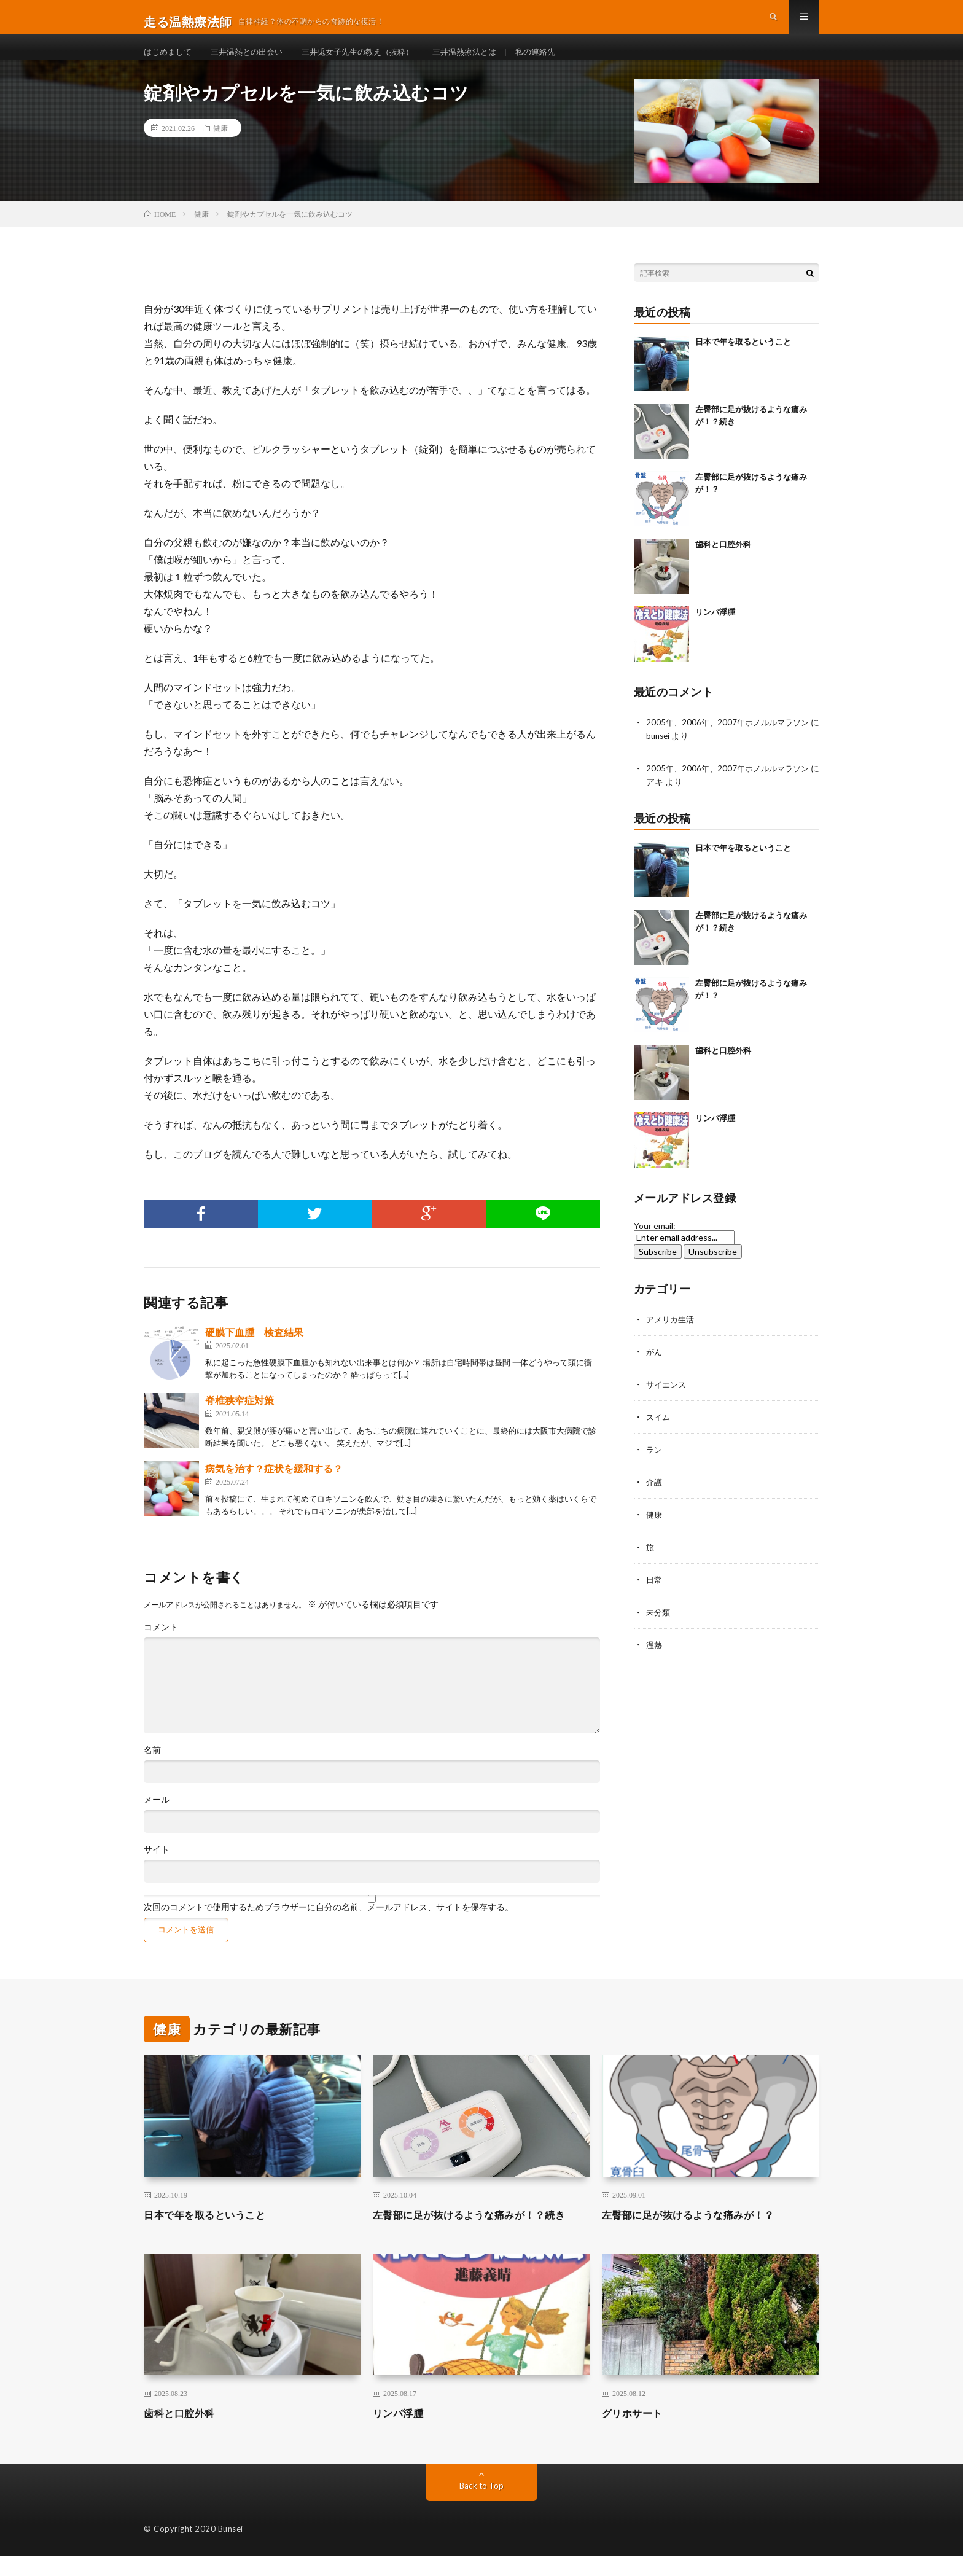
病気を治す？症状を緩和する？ (274, 1488)
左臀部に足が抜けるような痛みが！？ (698, 2234)
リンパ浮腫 (715, 631)
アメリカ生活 (672, 1337)
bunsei (669, 754)
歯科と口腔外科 (723, 564)
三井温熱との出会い (253, 61)
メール (157, 1819)
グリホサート (636, 2432)
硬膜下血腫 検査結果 (254, 1351)
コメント (161, 1646)
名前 (152, 1769)
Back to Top (482, 2505)
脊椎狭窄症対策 (239, 1420)
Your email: (655, 1243)
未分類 (659, 1624)
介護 (654, 1496)
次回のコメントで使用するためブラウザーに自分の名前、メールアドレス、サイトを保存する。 (328, 1926)
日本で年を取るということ (743, 361)
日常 (654, 1592)
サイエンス (667, 1400)
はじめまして (169, 61)
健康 (220, 147)
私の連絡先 (559, 61)
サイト (157, 1869)
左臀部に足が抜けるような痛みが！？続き (481, 2234)
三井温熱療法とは (484, 61)
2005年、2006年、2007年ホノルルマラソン (731, 741)
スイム (659, 1432)
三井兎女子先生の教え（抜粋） (371, 61)
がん (654, 1369)
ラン (654, 1464)
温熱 (654, 1656)
